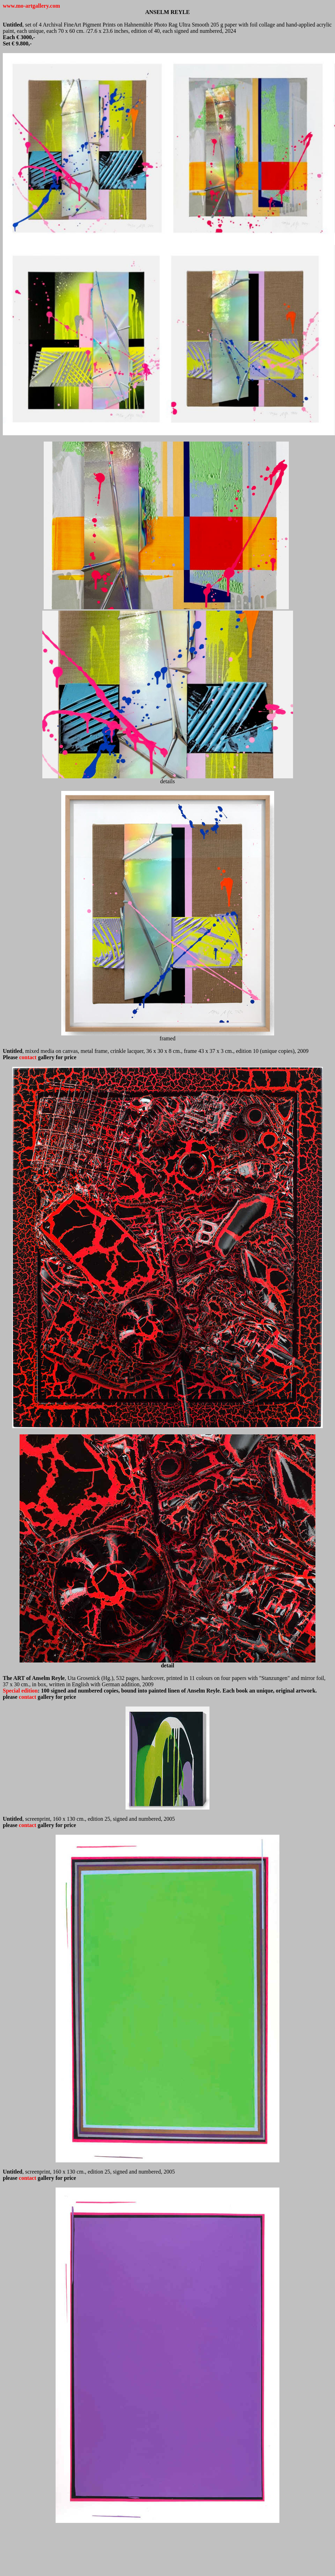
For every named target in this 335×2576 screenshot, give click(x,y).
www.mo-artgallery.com (31, 6)
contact (27, 1697)
